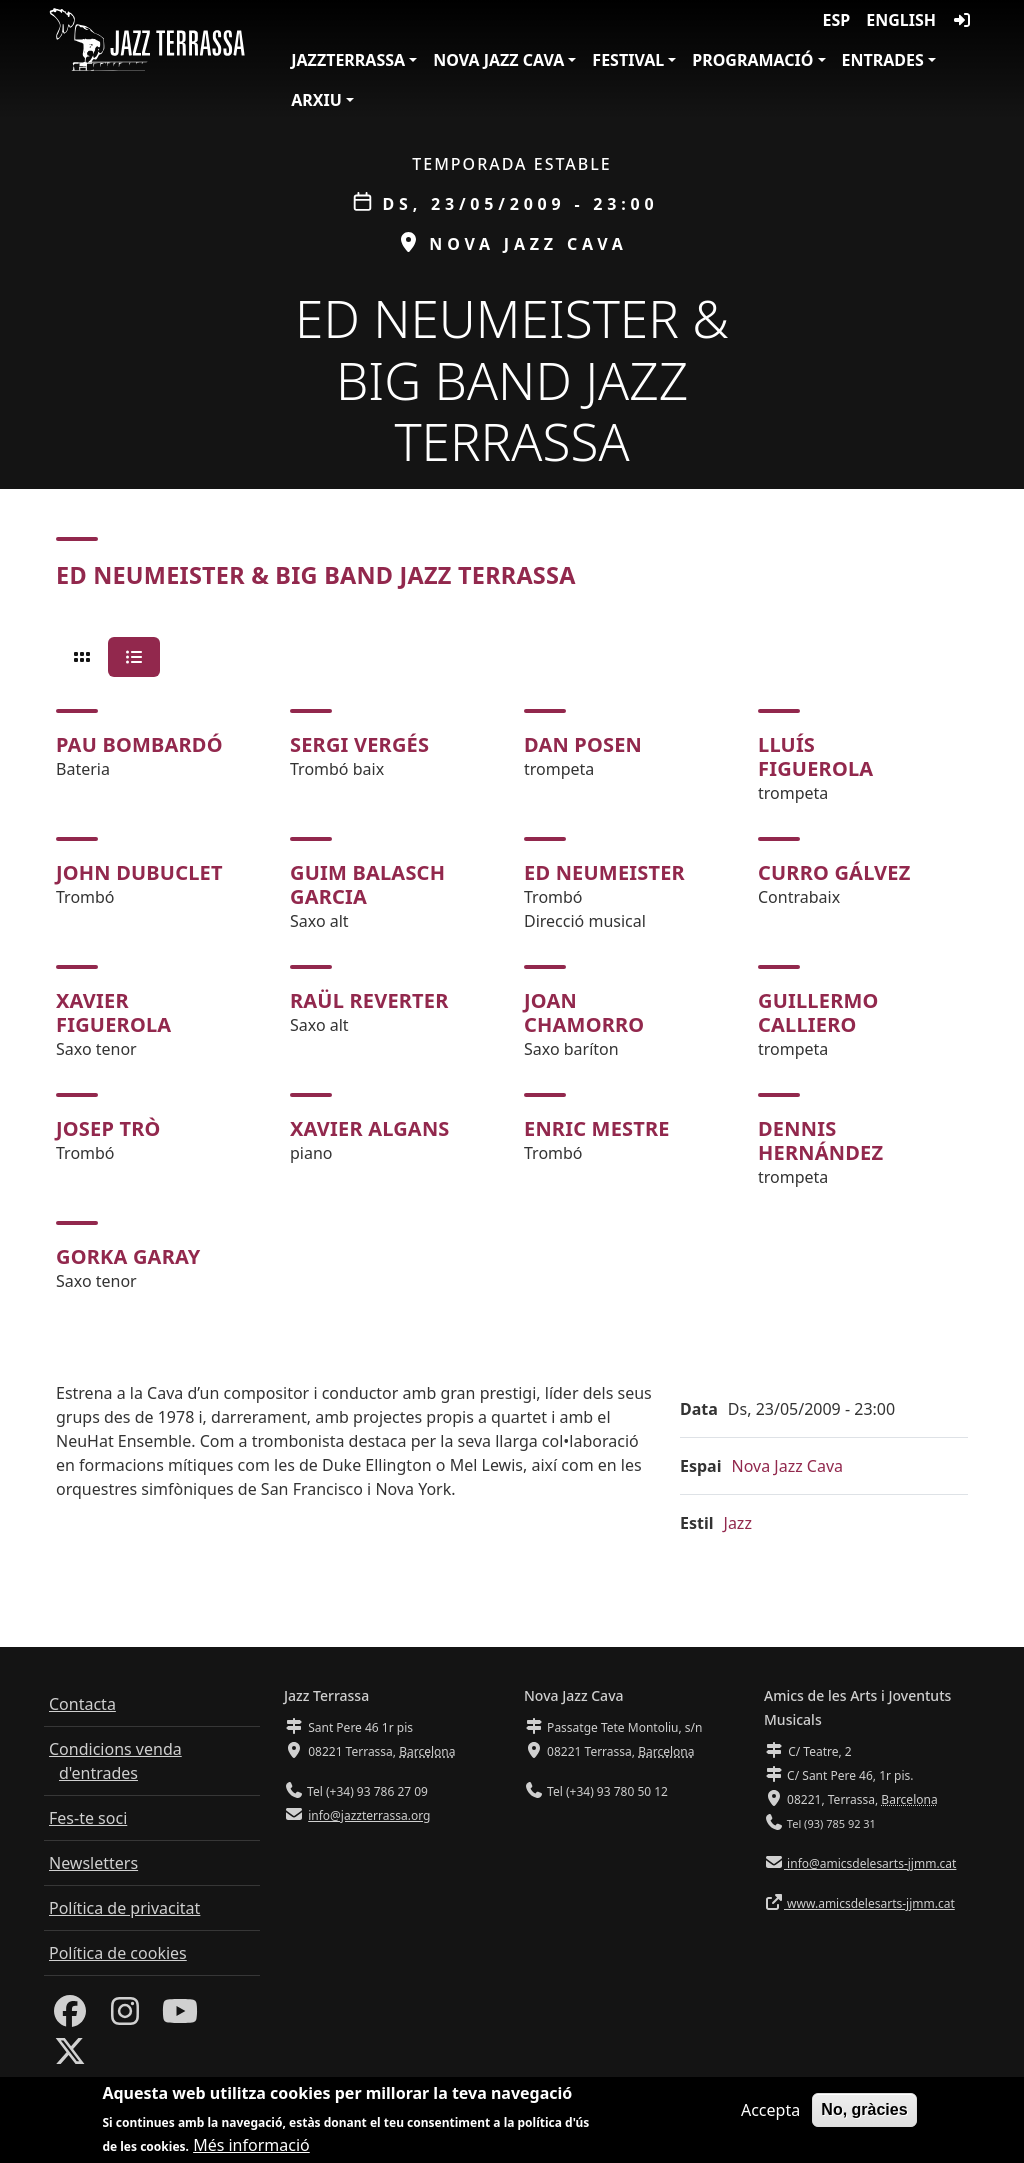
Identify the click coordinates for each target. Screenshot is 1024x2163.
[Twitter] (70, 2057)
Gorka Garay (128, 1256)
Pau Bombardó (139, 744)
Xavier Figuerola (113, 1012)
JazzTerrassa (348, 60)
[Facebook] (70, 2017)
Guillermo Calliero (818, 1012)
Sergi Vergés (359, 744)
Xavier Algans (370, 1128)
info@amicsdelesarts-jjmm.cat (870, 1863)
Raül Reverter (369, 1000)
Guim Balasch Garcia (367, 884)
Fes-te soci (88, 1818)
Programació (752, 60)
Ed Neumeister (604, 872)
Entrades (883, 60)
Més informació (251, 2145)
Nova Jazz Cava (498, 60)
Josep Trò (108, 1128)
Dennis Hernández (820, 1140)
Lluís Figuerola (815, 756)
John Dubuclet (139, 872)
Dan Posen (583, 744)
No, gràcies (864, 2109)
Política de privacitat (124, 1908)
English (901, 20)
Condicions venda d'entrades (115, 1761)
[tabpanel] (512, 1001)
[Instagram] (125, 2017)
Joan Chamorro (584, 1012)
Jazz (738, 1523)
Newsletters (93, 1863)
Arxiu (316, 100)
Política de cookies (118, 1953)
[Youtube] (180, 2017)
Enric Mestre (597, 1128)
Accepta (770, 2110)
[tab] (82, 657)
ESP (837, 20)
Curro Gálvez (834, 872)
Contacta (82, 1704)
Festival (628, 60)
